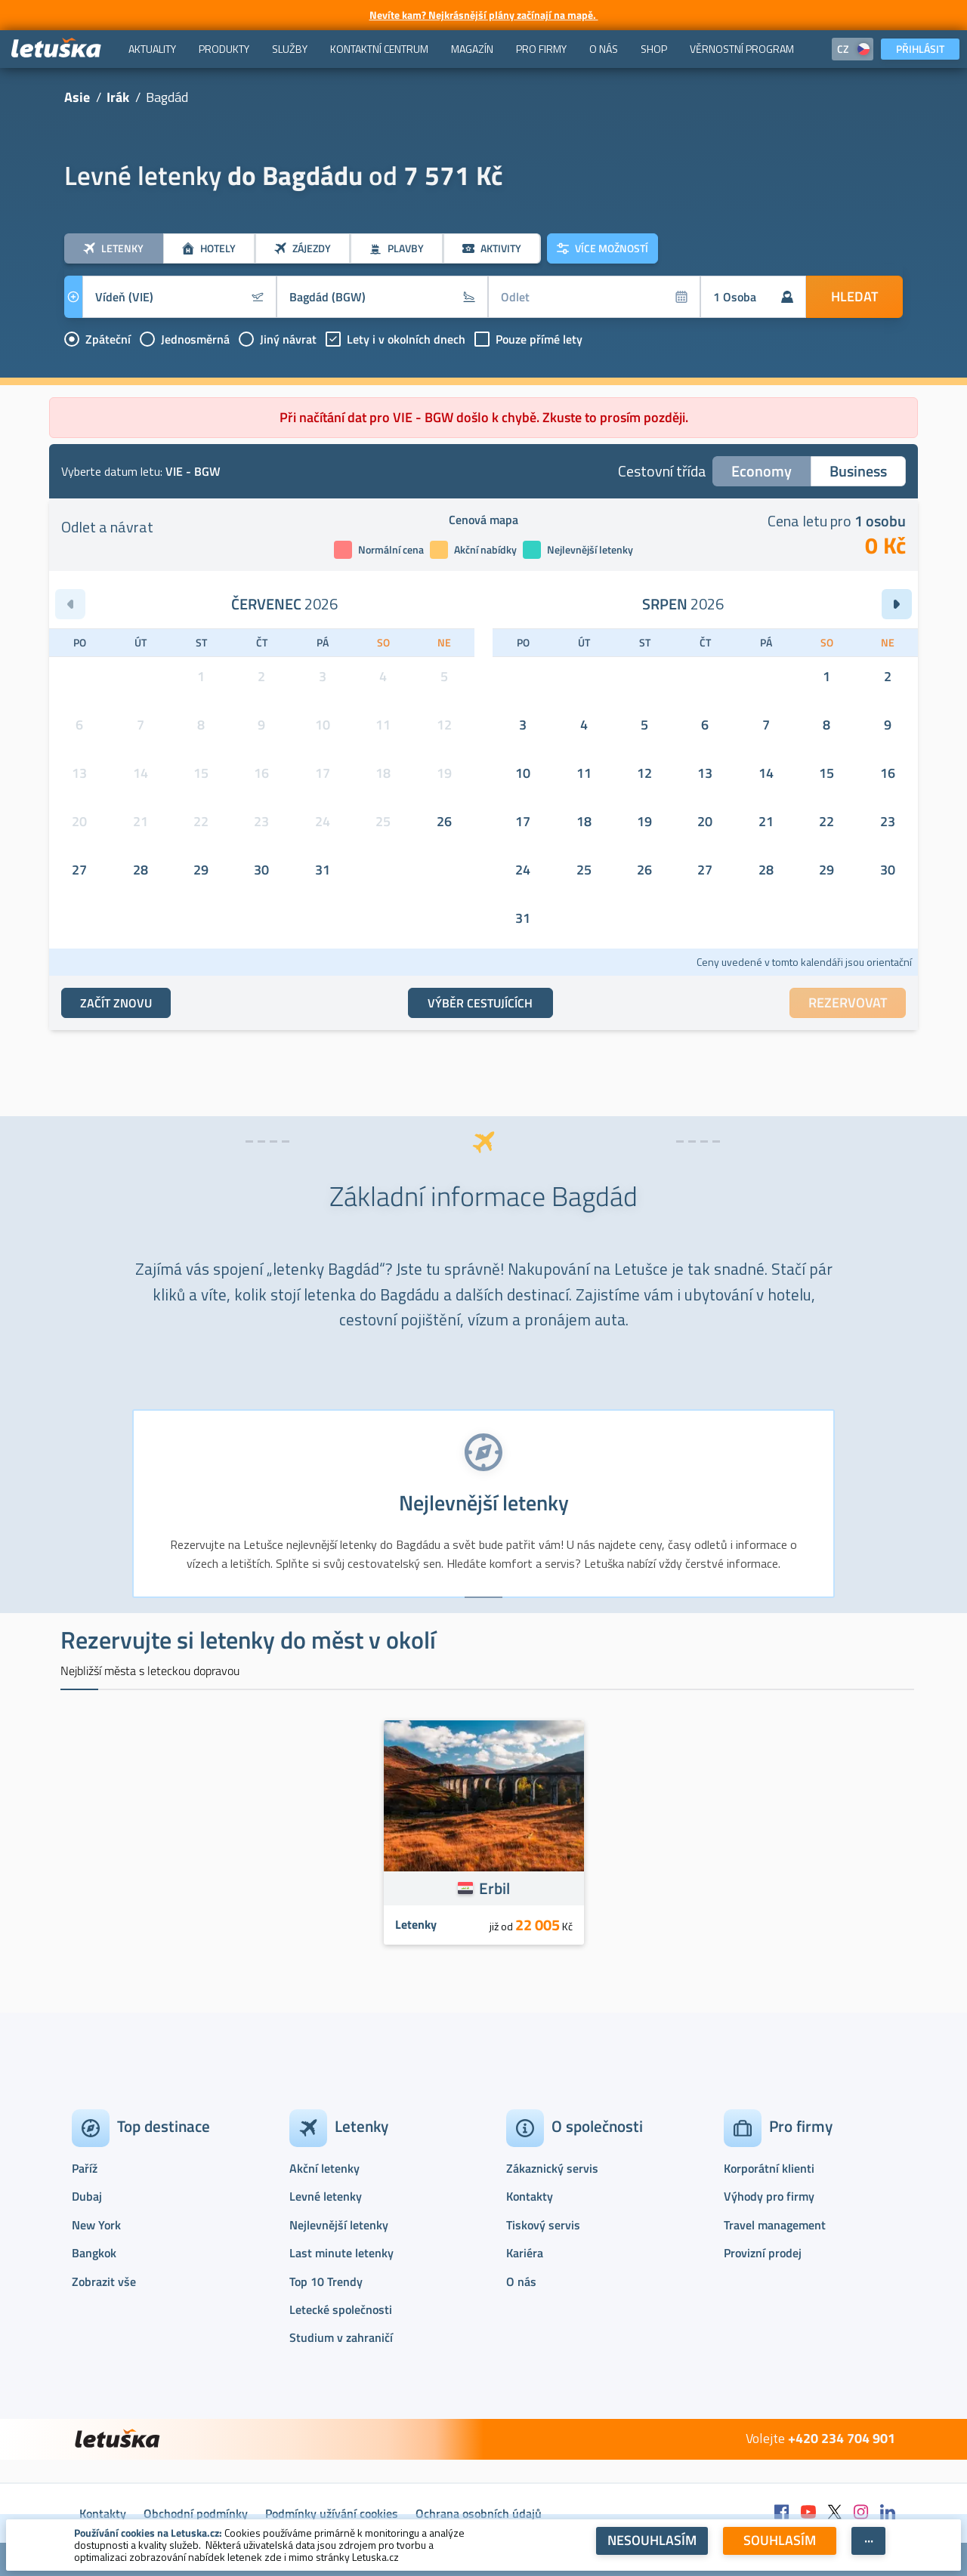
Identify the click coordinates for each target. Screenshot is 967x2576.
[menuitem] (152, 49)
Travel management (775, 2225)
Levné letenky (325, 2196)
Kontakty (529, 2196)
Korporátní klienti (769, 2168)
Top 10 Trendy (326, 2281)
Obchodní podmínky (196, 2513)
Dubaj (87, 2196)
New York (96, 2225)
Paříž (84, 2168)
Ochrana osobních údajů (479, 2513)
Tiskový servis (543, 2225)
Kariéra (524, 2253)
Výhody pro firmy (769, 2196)
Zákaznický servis (552, 2168)
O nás (521, 2281)
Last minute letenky (341, 2253)
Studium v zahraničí (341, 2337)
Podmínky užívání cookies (331, 2513)
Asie (77, 97)
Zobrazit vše (104, 2281)
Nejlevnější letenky (338, 2225)
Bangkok (94, 2253)
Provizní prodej (763, 2253)
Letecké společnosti (340, 2309)
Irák (118, 97)
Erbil (494, 1888)
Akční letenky (324, 2168)
